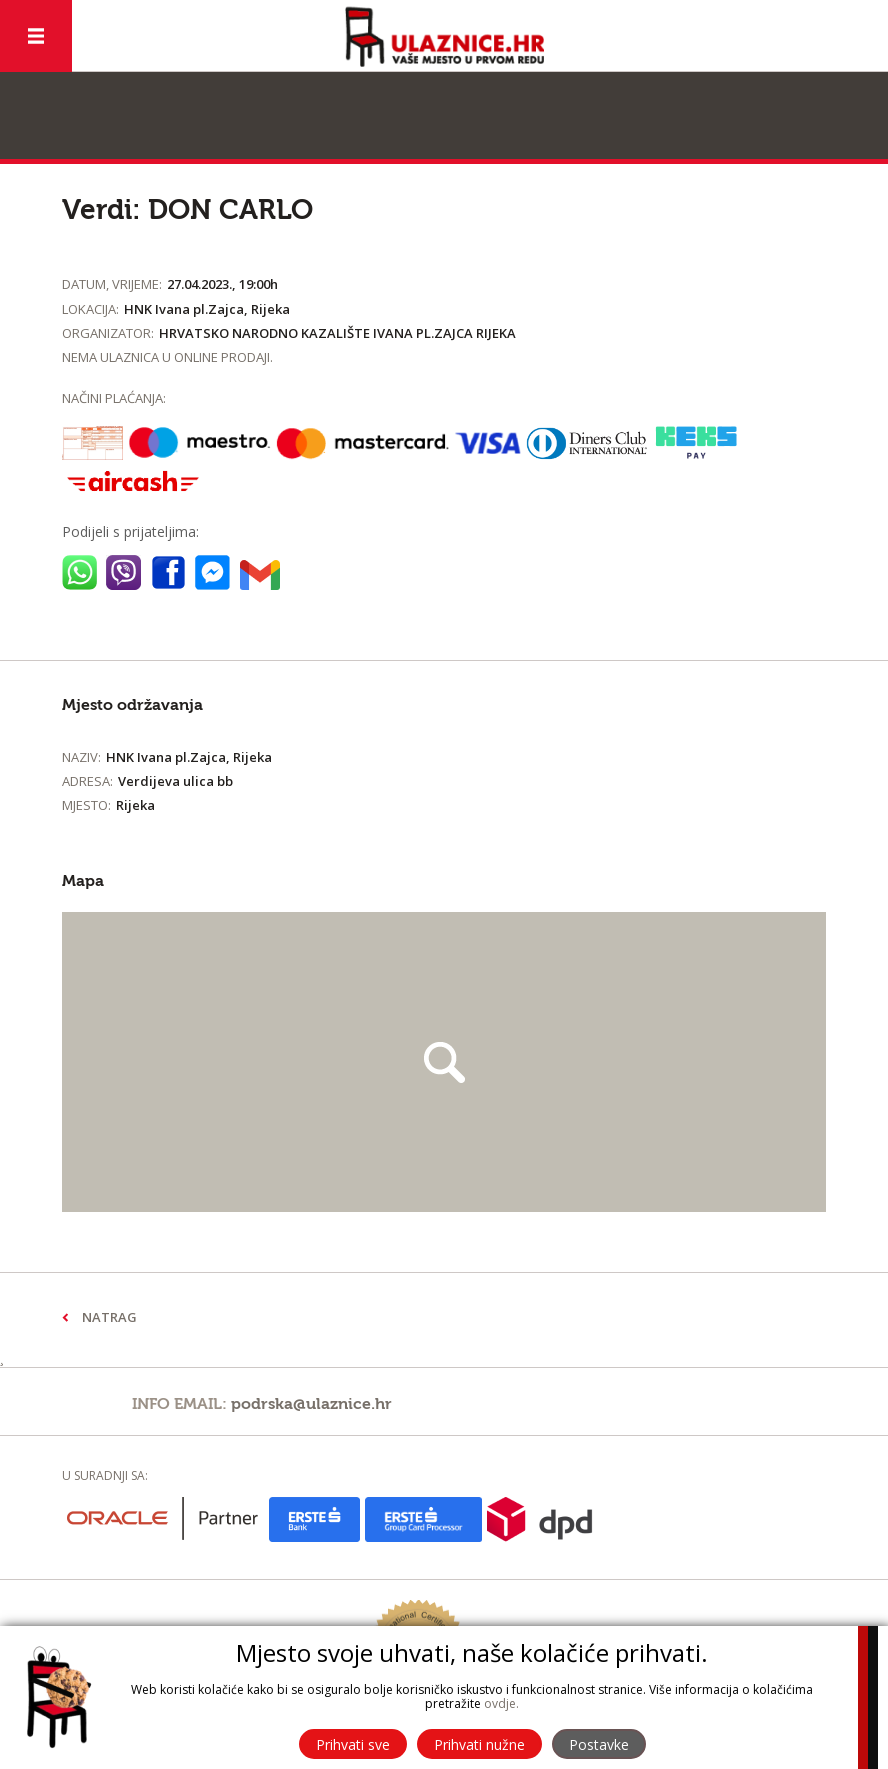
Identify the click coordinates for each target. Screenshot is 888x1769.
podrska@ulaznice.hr (311, 1404)
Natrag (109, 1317)
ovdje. (501, 1703)
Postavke (599, 1744)
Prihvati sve (353, 1744)
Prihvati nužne (479, 1744)
